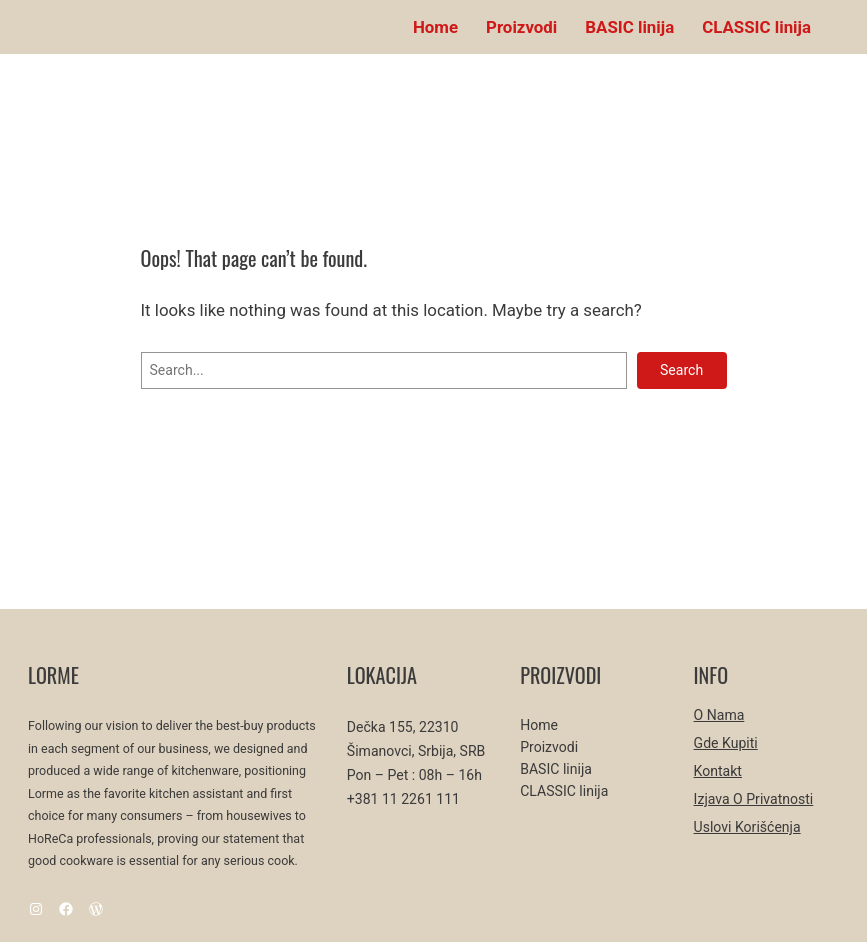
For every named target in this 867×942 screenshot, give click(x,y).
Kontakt (718, 771)
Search (681, 370)
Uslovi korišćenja (747, 827)
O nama (719, 715)
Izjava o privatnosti (754, 799)
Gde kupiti (726, 743)
